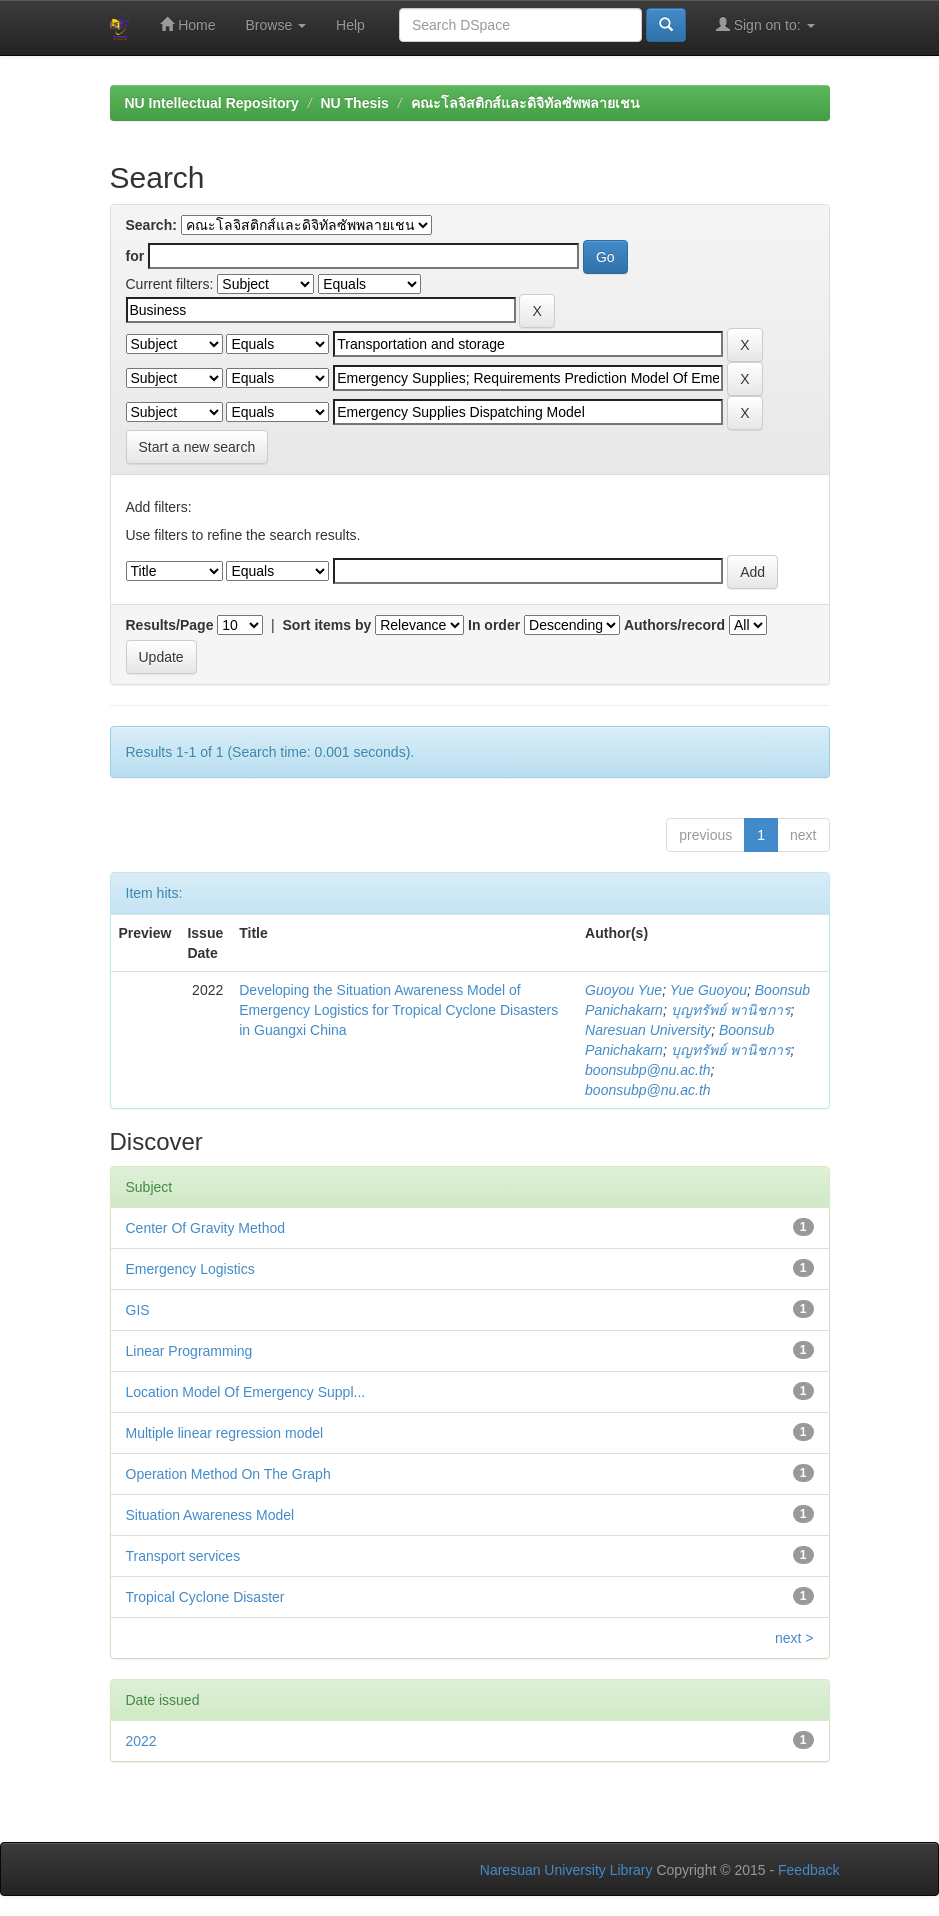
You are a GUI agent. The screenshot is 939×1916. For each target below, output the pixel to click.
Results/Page (170, 625)
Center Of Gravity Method (206, 1228)
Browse (276, 25)
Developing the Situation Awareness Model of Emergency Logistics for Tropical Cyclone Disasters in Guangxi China (398, 1010)
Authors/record (674, 625)
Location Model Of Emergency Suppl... (246, 1392)
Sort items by (327, 625)
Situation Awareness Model (210, 1515)
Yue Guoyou (708, 990)
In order (494, 625)
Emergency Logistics (190, 1269)
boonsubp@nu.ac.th (648, 1070)
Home (187, 24)
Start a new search (197, 447)
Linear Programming (189, 1351)
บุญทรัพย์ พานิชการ (731, 1010)
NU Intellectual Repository (212, 103)
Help (350, 25)
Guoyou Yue (623, 990)
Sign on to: (765, 24)
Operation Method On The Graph (228, 1474)
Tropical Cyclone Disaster (205, 1597)
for (135, 256)
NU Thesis (354, 103)
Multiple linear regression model (225, 1433)
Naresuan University (648, 1030)
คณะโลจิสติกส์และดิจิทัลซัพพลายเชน (525, 103)
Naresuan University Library (566, 1870)
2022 (141, 1741)
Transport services (183, 1556)
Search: (151, 225)
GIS (138, 1310)
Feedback (808, 1870)
